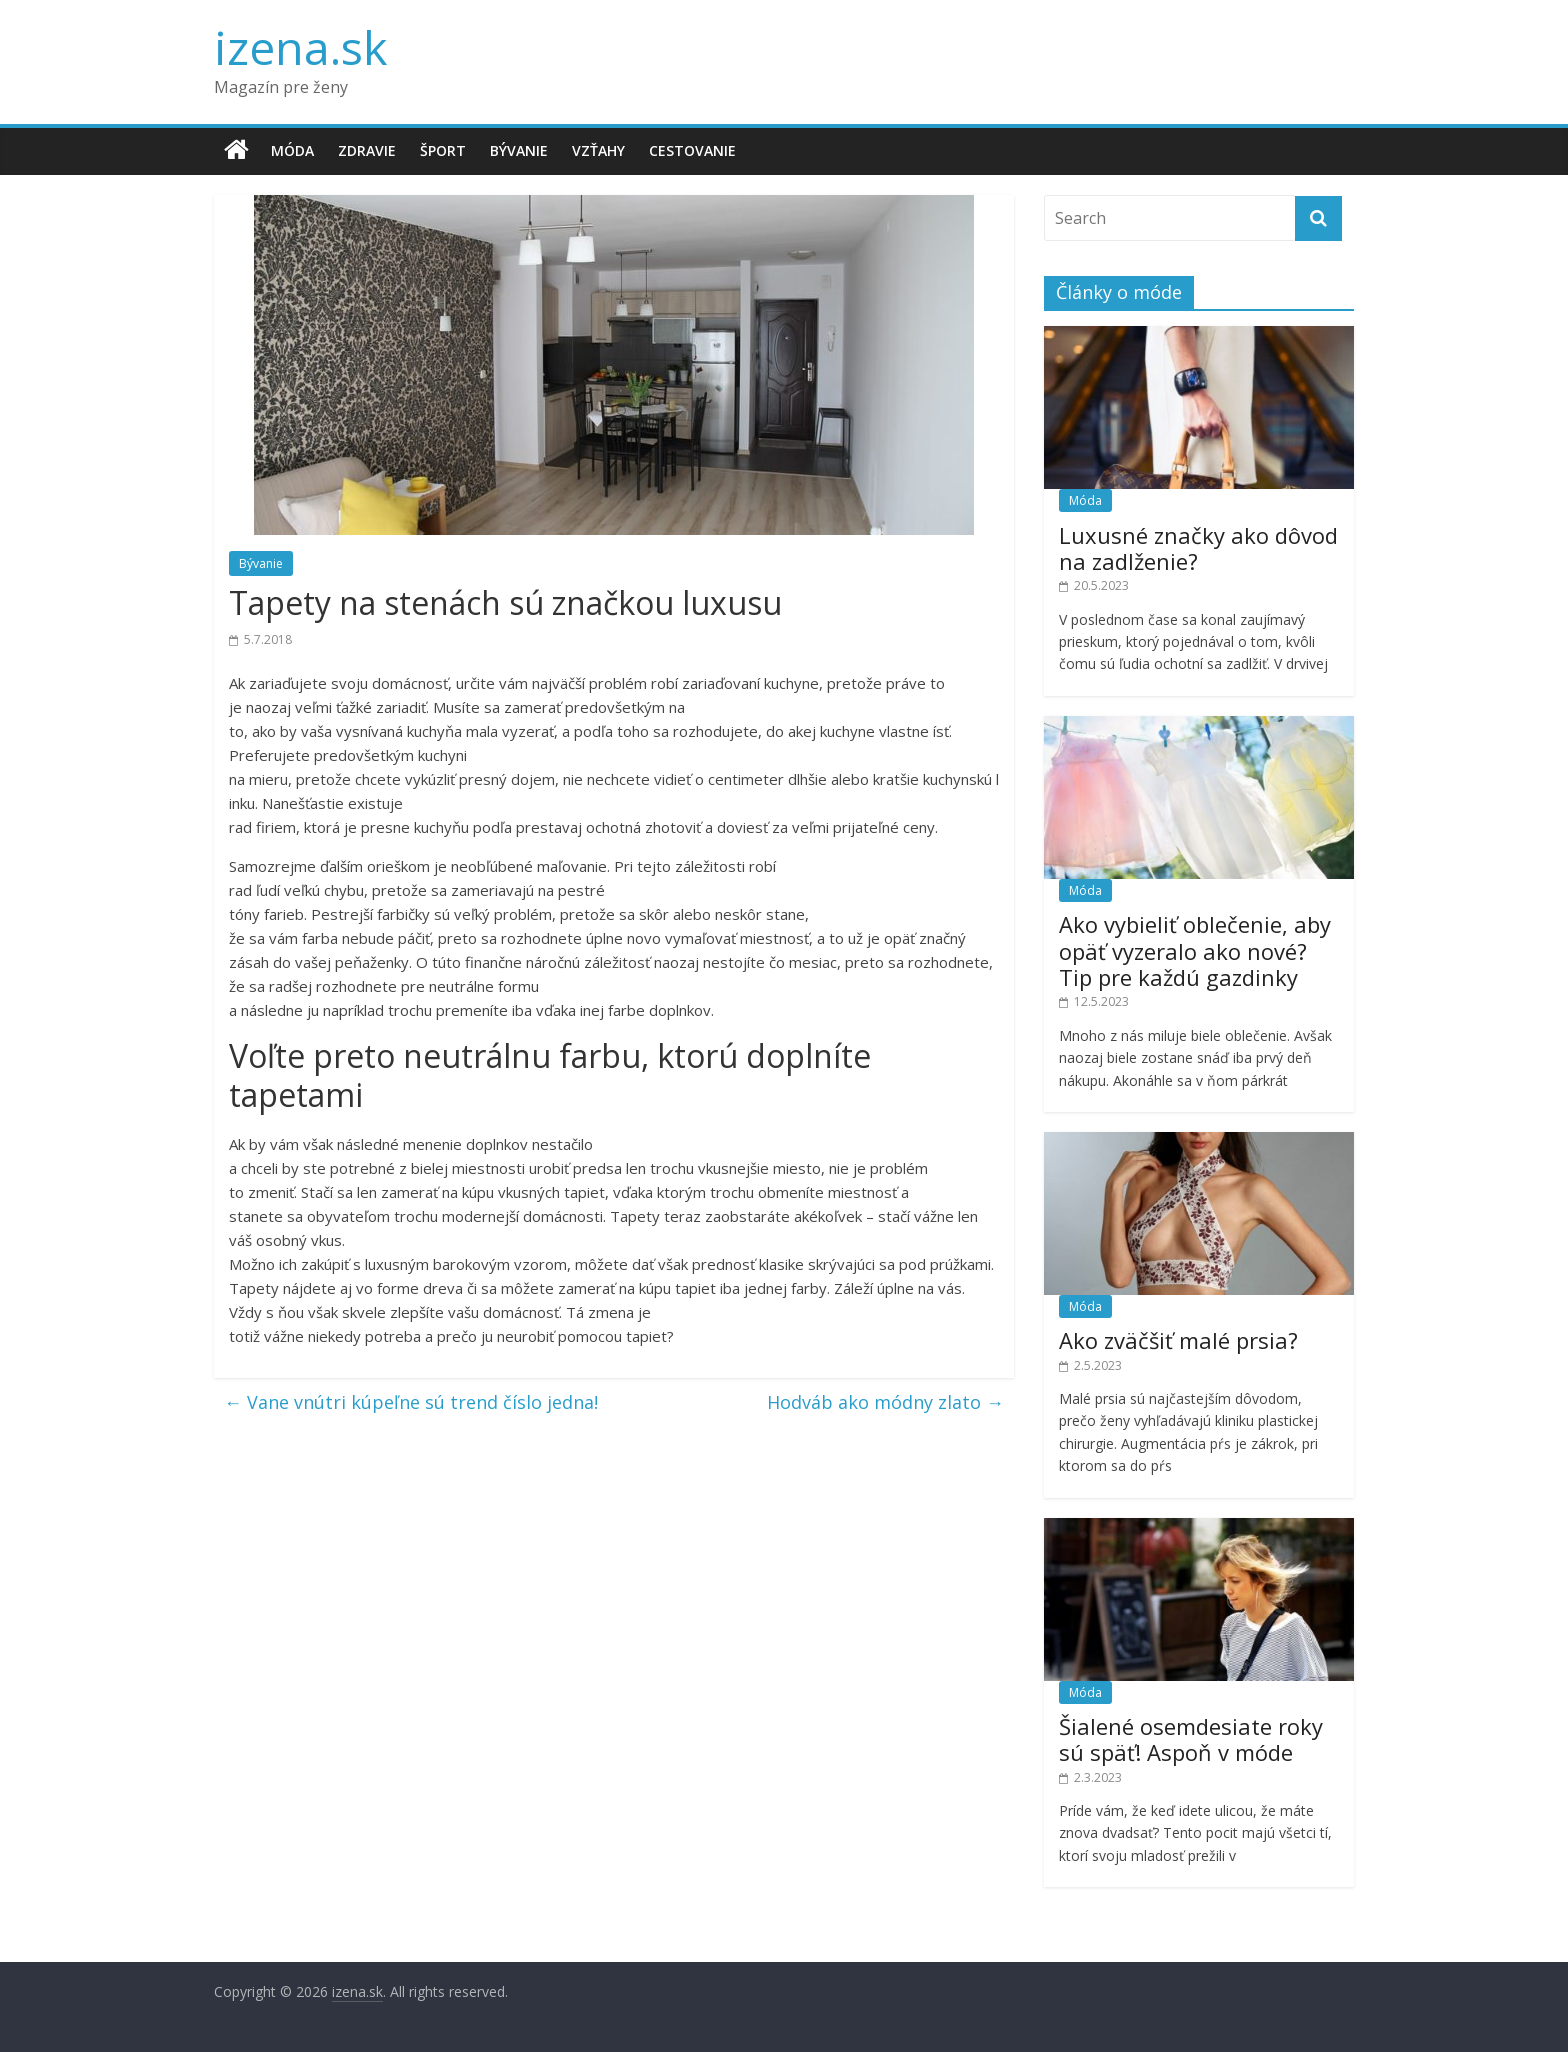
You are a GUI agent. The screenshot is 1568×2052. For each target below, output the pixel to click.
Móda (292, 150)
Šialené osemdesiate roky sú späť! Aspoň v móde (1191, 1739)
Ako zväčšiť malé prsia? (1178, 1340)
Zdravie (367, 150)
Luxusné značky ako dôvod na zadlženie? (1198, 548)
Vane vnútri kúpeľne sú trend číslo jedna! (411, 1402)
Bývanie (519, 150)
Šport (443, 150)
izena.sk (300, 47)
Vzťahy (598, 150)
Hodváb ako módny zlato (885, 1402)
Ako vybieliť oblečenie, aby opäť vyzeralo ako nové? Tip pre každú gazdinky (1195, 950)
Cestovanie (692, 150)
